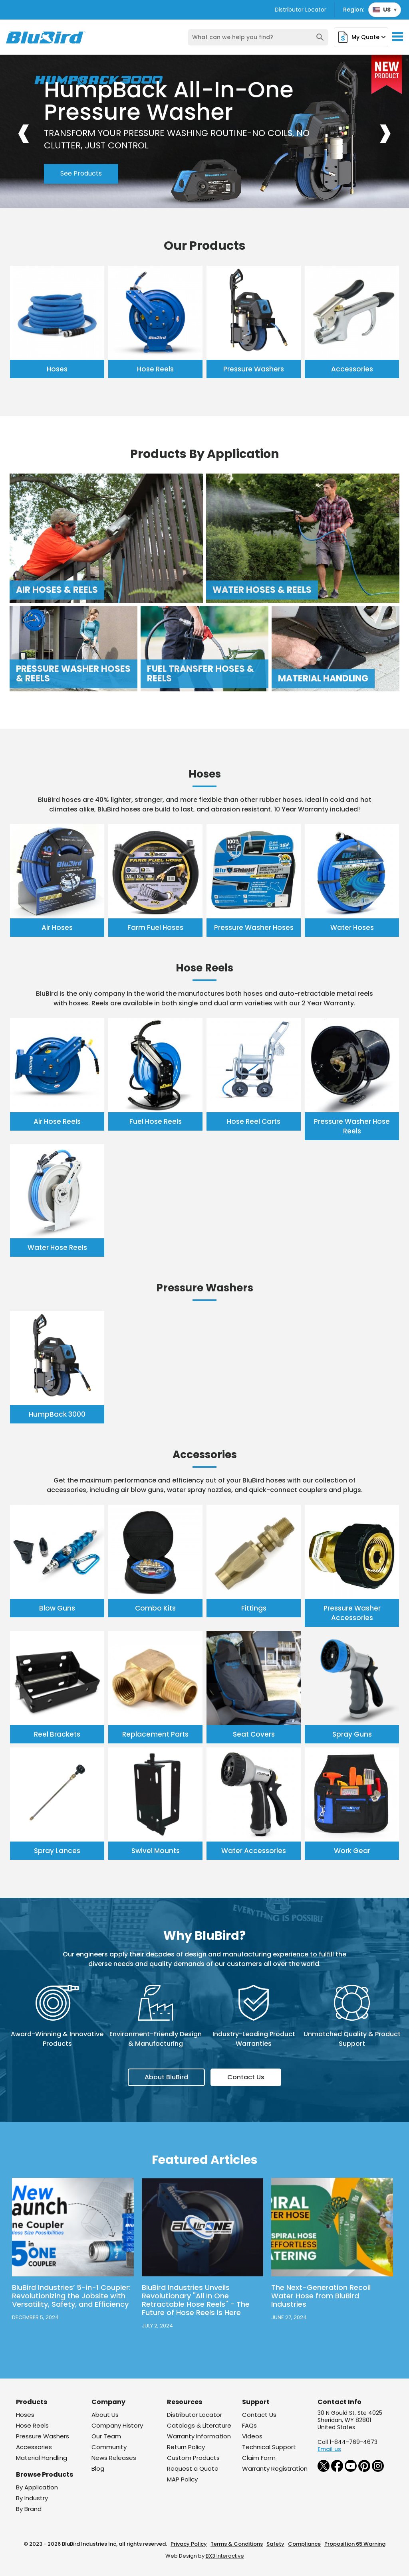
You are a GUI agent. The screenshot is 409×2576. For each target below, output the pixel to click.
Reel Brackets (57, 1734)
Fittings (253, 1608)
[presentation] (24, 131)
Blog (97, 2468)
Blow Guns (57, 1608)
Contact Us (245, 2077)
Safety (275, 2544)
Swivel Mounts (155, 1851)
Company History (117, 2425)
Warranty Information (199, 2436)
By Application (37, 2487)
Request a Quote (192, 2468)
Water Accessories (253, 1851)
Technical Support (269, 2447)
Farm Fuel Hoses (155, 927)
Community (109, 2447)
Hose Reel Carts (253, 1121)
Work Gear (352, 1851)
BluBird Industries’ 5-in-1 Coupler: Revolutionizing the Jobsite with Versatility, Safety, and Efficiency (71, 2295)
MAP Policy (182, 2479)
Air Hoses (57, 927)
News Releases (113, 2458)
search (320, 37)
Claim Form (259, 2458)
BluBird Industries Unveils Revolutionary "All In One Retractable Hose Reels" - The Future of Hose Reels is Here (196, 2299)
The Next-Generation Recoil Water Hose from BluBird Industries (321, 2295)
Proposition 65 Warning (354, 2544)
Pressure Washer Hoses (254, 927)
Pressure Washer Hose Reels (352, 1126)
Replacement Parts (155, 1734)
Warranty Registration (275, 2468)
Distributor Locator (300, 10)
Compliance (304, 2544)
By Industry (32, 2498)
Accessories (352, 369)
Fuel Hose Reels (155, 1121)
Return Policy (186, 2447)
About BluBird (166, 2077)
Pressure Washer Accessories (352, 1613)
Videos (252, 2436)
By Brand (29, 2509)
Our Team (106, 2436)
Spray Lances (57, 1851)
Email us (329, 2449)
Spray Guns (352, 1734)
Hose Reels (155, 369)
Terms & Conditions (236, 2544)
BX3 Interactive (225, 2556)
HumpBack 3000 (57, 1414)
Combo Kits (155, 1608)
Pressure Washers (253, 369)
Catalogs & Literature (199, 2425)
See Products (81, 173)
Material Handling (41, 2458)
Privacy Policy (189, 2544)
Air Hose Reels (57, 1121)
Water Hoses (352, 927)
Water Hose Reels (57, 1247)
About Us (105, 2414)
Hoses (57, 369)
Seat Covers (254, 1734)
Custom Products (193, 2458)
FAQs (249, 2425)
